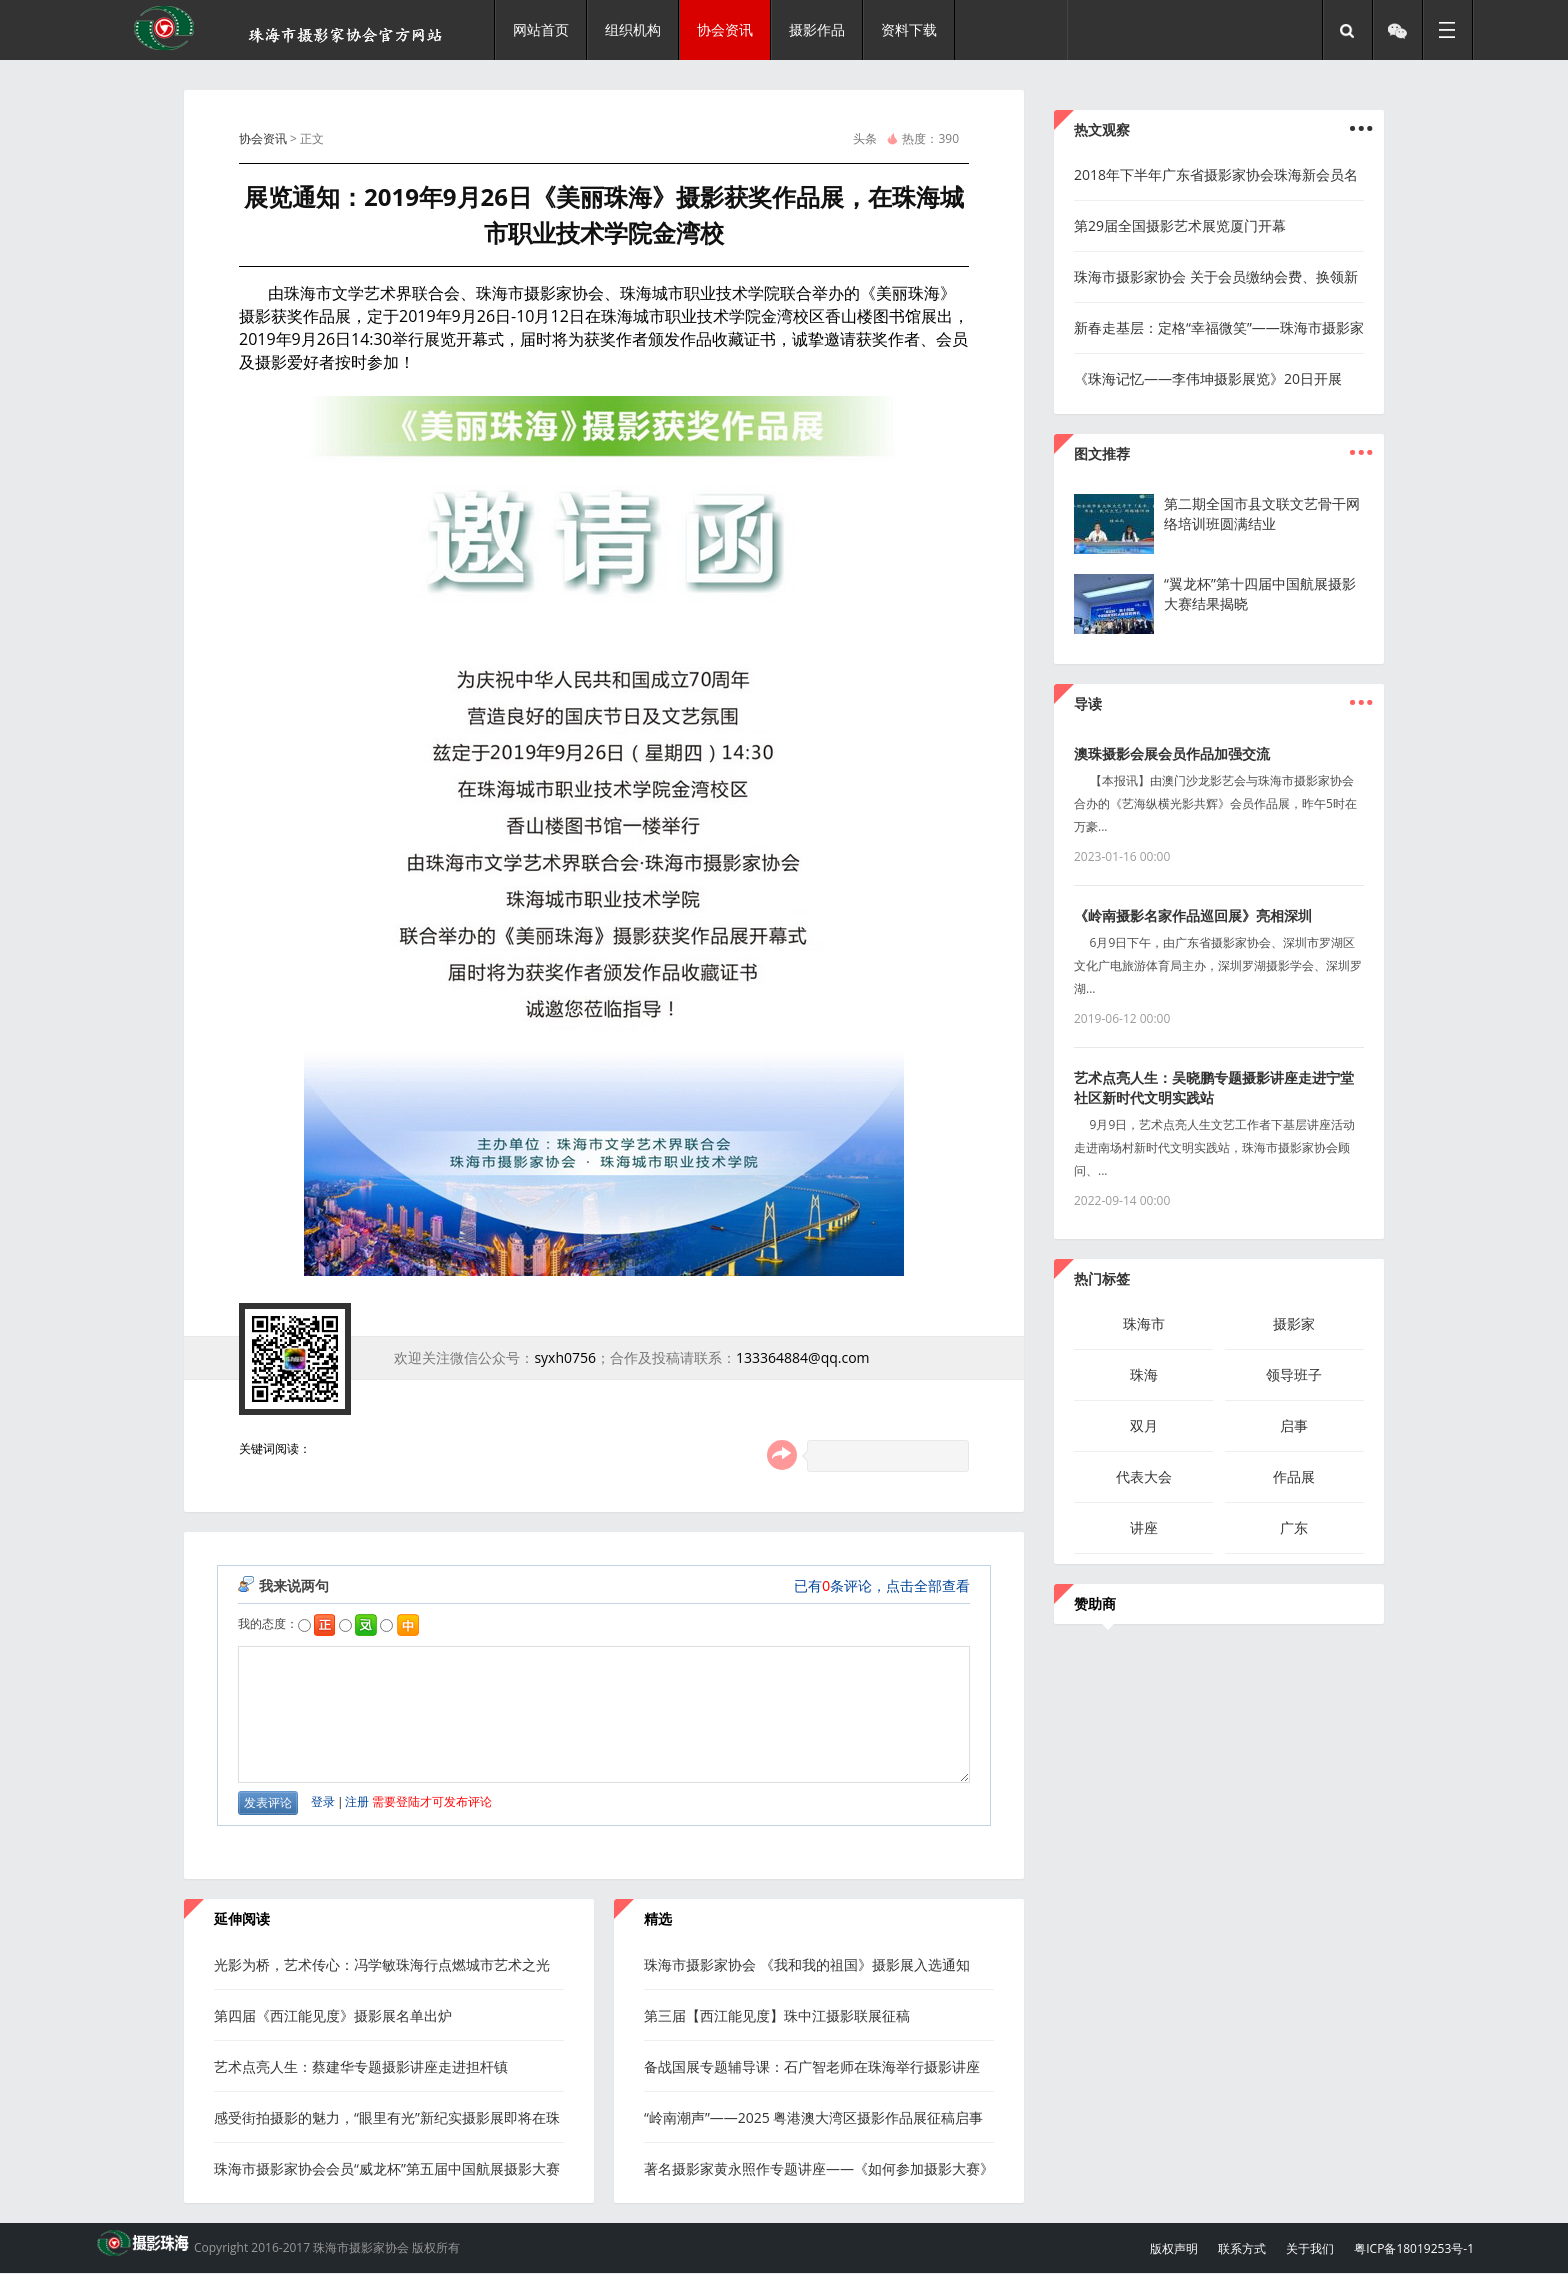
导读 (1088, 703)
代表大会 (1144, 1476)
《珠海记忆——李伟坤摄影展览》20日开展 (1208, 378)
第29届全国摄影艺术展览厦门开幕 (1180, 225)
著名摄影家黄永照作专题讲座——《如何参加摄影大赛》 (819, 2168)
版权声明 (1174, 2248)
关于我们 (1310, 2248)
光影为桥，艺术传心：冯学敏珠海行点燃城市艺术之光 (382, 1964)
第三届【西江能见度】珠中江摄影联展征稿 (777, 2015)
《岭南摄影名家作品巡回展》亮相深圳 (1193, 915)
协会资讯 (263, 138)
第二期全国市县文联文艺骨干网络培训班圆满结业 (1262, 513)
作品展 (1294, 1476)
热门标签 (1102, 1278)
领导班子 (1294, 1374)
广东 (1294, 1527)
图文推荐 (1102, 453)
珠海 (1144, 1374)
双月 (1144, 1425)
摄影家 (1294, 1323)
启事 (1294, 1425)
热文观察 (1102, 129)
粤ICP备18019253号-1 (1414, 2248)
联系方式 (1242, 2248)
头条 (865, 138)
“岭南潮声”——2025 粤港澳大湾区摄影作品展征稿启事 (813, 2117)
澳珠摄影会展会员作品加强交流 (1172, 753)
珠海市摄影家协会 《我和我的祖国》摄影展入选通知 (807, 1964)
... (1361, 443)
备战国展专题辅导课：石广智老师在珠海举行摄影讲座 (812, 2066)
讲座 (1144, 1527)
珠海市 (1144, 1323)
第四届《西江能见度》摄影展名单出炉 (333, 2015)
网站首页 (541, 29)
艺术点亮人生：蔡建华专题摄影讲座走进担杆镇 (361, 2066)
